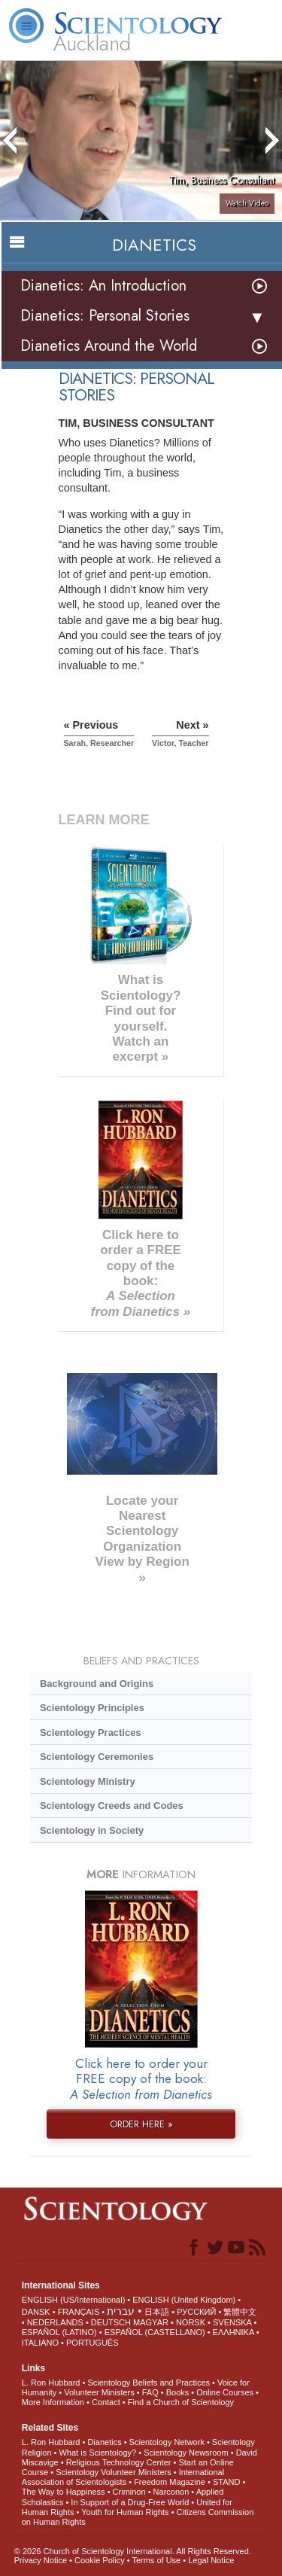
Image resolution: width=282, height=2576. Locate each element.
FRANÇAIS (79, 2311)
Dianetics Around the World (108, 346)
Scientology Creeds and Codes (111, 1805)
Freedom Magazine (169, 2481)
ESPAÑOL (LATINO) (59, 2332)
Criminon (129, 2491)
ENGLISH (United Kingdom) (183, 2299)
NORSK (190, 2322)
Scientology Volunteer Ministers (113, 2472)
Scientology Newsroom (186, 2452)
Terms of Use (156, 2560)
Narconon (171, 2491)
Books (178, 2392)
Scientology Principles (92, 1707)
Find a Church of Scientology (181, 2402)
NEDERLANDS (55, 2322)
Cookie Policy (99, 2560)
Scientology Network (167, 2442)
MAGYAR (150, 2322)
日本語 (156, 2311)
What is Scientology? (97, 2452)
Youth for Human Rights (124, 2512)
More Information (53, 2402)
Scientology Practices (90, 1732)
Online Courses (224, 2392)
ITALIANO (40, 2342)
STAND (226, 2481)
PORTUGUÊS (92, 2342)
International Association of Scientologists (123, 2477)
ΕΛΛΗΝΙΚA (233, 2332)
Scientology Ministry (87, 1781)
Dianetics (104, 2442)
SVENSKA (232, 2322)
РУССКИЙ (196, 2311)
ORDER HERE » (141, 2124)
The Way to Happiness (63, 2491)
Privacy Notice (40, 2560)
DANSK (36, 2311)
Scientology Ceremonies (96, 1756)
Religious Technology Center (118, 2462)
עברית (121, 2311)
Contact (106, 2402)
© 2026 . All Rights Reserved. (132, 2551)
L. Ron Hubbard (51, 2382)
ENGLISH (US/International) (74, 2299)
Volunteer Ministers (99, 2392)
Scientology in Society (92, 1830)
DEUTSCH (111, 2322)
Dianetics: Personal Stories (105, 316)
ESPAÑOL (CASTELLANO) (155, 2332)
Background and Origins (96, 1683)
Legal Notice (211, 2560)
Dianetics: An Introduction (103, 286)
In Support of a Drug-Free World (130, 2502)
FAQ (150, 2392)
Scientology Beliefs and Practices (148, 2382)
